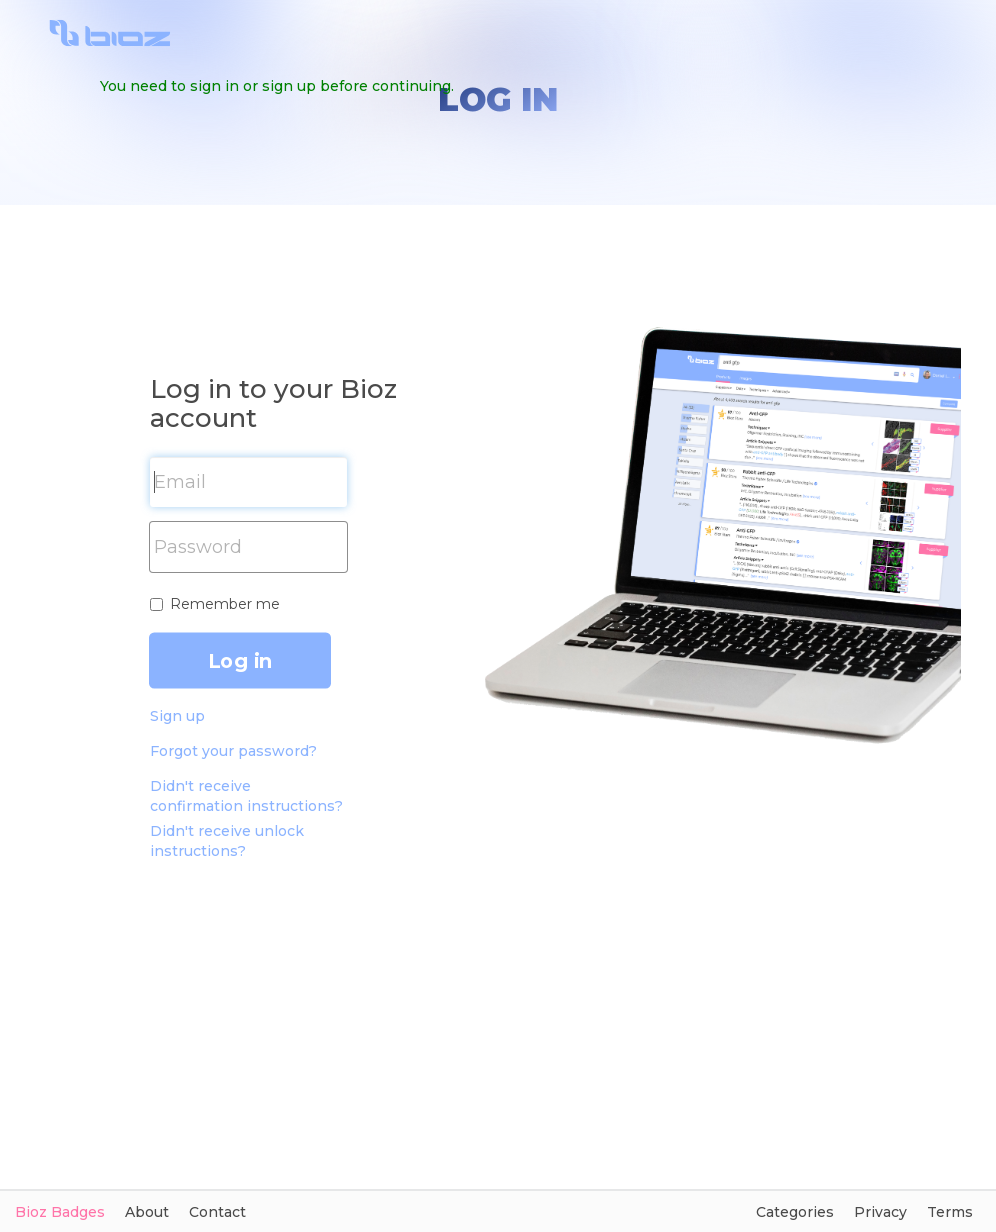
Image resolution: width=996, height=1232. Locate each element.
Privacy (880, 1212)
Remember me (225, 604)
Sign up (177, 716)
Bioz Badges (60, 1212)
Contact (217, 1212)
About (147, 1212)
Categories (795, 1212)
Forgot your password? (233, 751)
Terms (950, 1212)
